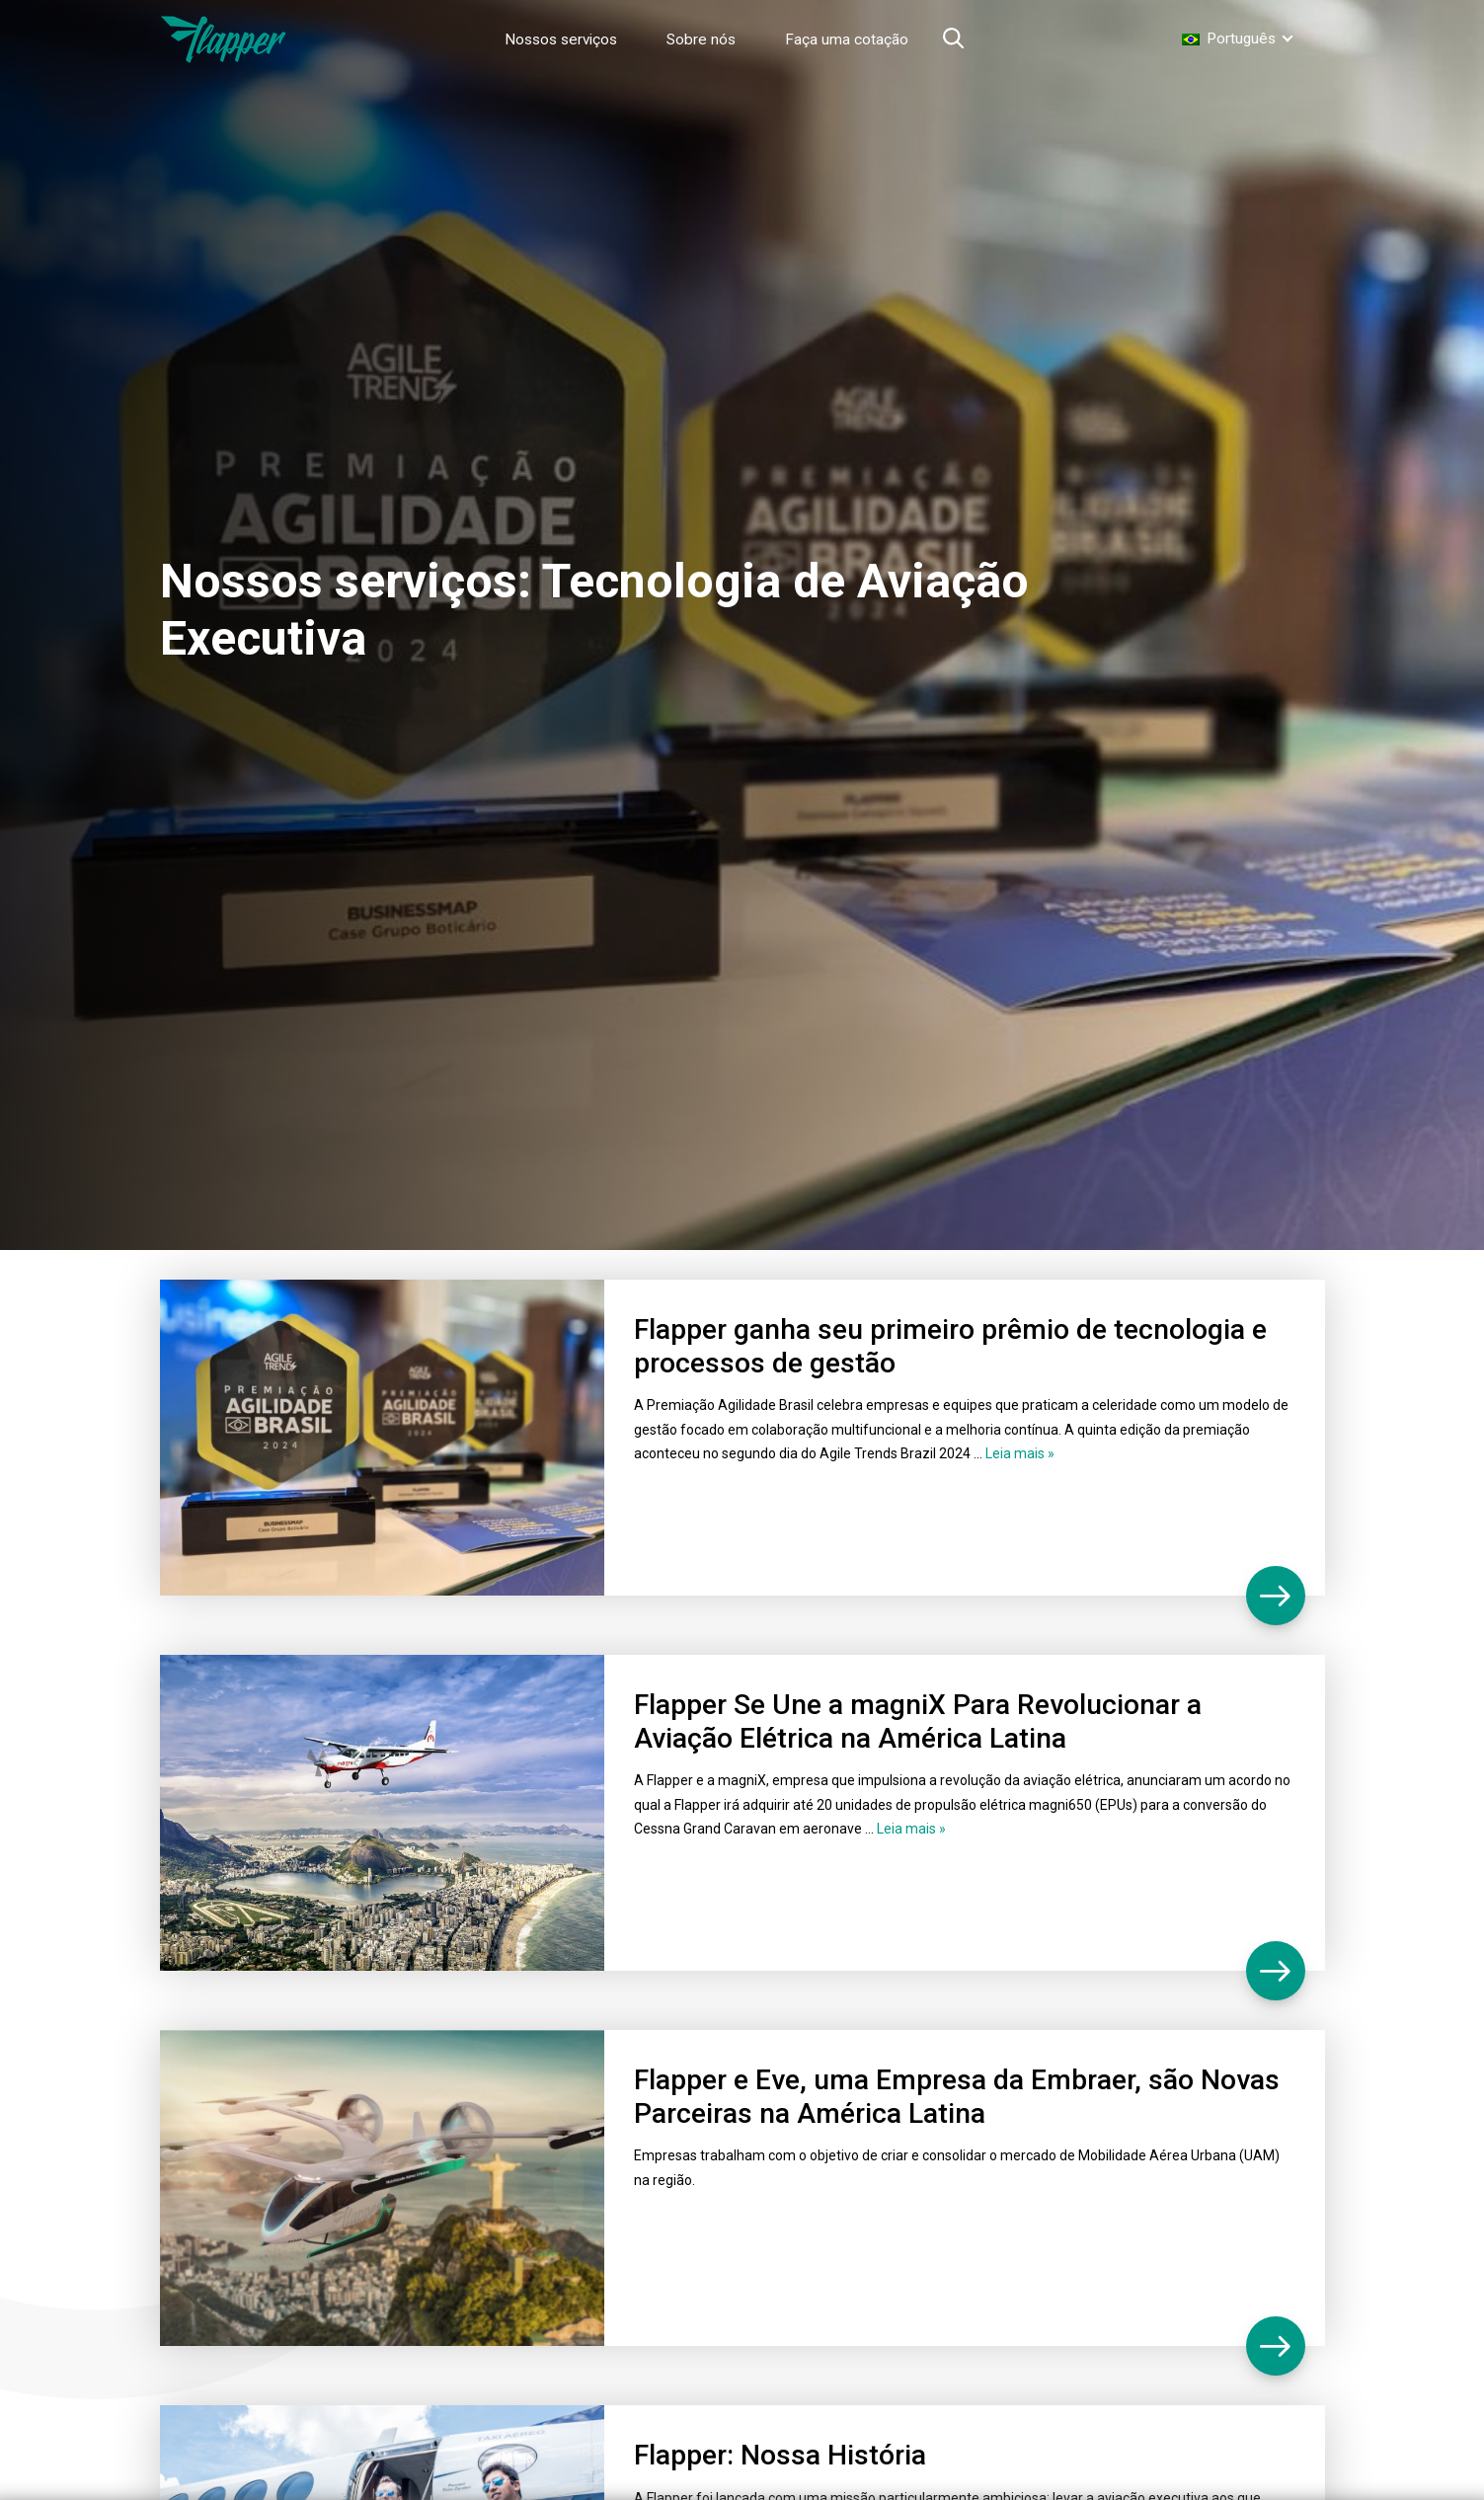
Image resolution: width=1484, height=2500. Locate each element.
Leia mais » (1019, 1453)
